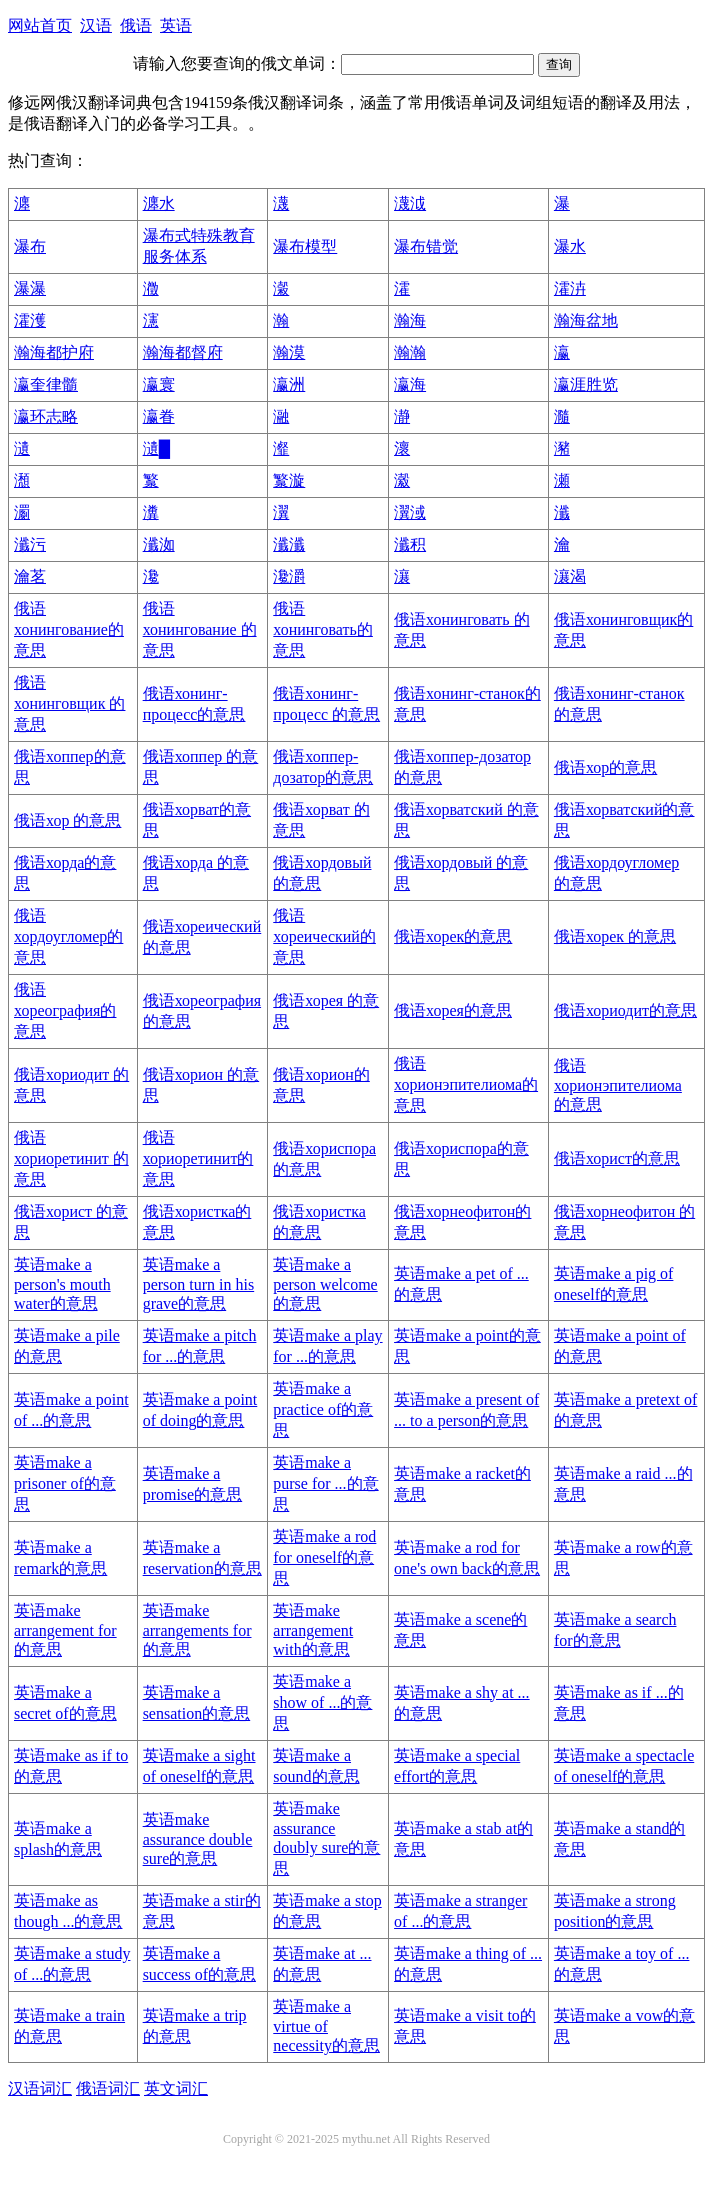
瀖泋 (570, 288)
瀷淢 (410, 512)
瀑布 (30, 246)
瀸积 (410, 544)
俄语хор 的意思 (67, 820)
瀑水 (570, 246)
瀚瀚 (410, 352)
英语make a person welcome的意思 (325, 1284)
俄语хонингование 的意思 (200, 629)
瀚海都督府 (183, 352)
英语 (176, 25)
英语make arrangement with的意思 (313, 1630)
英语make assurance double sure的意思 (198, 1839)
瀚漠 (289, 352)
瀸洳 (159, 544)
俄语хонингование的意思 (69, 629)
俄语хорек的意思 (453, 936)
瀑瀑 (30, 288)
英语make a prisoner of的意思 (65, 1483)
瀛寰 (159, 384)
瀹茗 (30, 576)
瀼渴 (570, 576)
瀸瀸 (289, 544)
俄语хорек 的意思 (615, 936)
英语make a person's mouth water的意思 (62, 1284)
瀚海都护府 (54, 352)
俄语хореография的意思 (65, 1010)
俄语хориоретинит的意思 (198, 1158)
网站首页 (40, 25)
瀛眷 (159, 416)
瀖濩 (30, 320)
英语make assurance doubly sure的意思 (326, 1838)
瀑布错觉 (426, 246)
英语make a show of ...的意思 (322, 1702)
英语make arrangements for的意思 (197, 1630)
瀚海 (410, 320)
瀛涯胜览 (586, 384)
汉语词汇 (40, 2088)
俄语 (136, 25)
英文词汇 (176, 2088)
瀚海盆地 (586, 320)
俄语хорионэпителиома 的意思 (618, 1085)
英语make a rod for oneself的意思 (324, 1557)
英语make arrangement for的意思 (65, 1630)
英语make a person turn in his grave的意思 (199, 1284)
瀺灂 (289, 576)
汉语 (96, 25)
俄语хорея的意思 (453, 1010)
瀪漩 (289, 480)
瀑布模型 (305, 246)
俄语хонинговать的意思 (323, 629)
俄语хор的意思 (605, 767)
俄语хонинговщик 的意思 (69, 703)
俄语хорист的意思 (617, 1158)
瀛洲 (289, 384)
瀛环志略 (46, 416)
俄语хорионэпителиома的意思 (466, 1084)
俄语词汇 (108, 2088)
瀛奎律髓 (46, 384)
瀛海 (410, 384)
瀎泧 (410, 203)
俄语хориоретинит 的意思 (71, 1158)
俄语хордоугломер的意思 (68, 936)
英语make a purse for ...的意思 (325, 1483)
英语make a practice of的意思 (323, 1409)
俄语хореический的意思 (324, 936)
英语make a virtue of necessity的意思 (326, 2026)
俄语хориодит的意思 (625, 1010)
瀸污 (30, 544)
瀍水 (159, 203)
